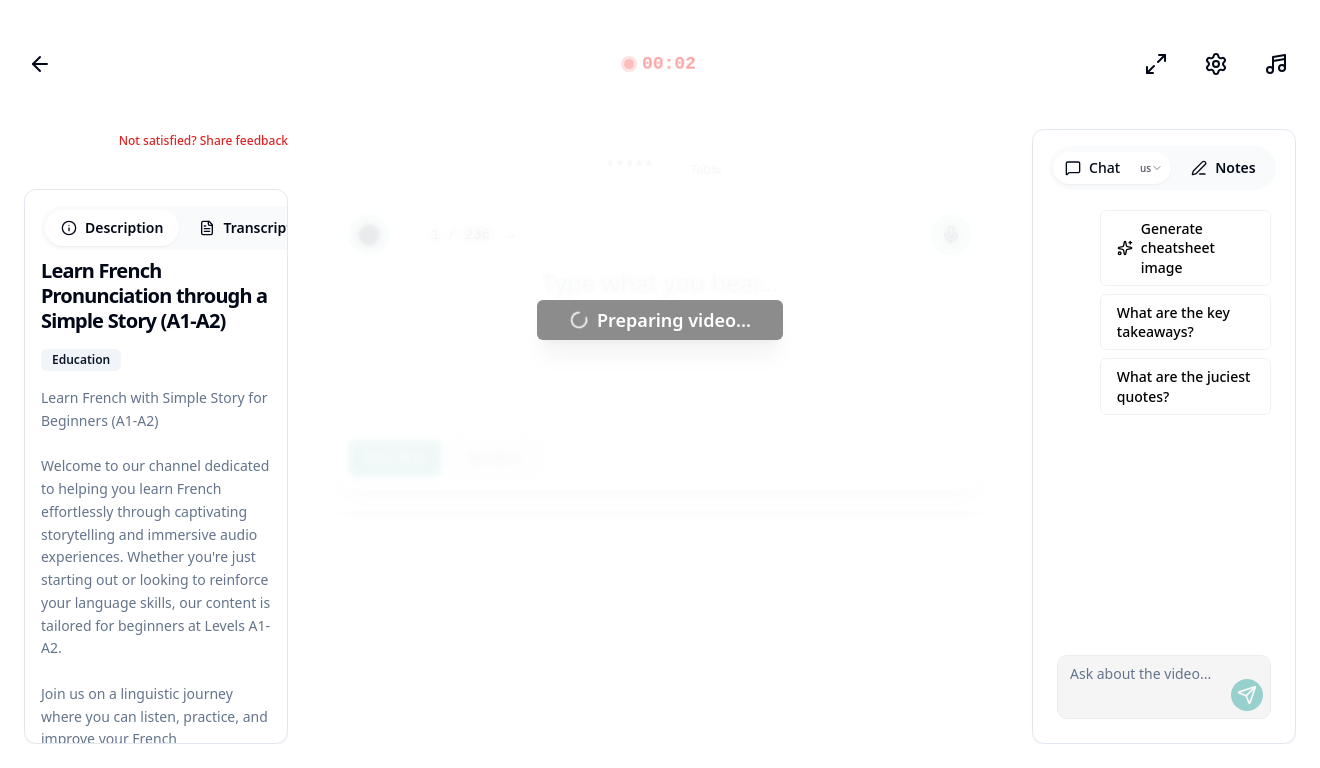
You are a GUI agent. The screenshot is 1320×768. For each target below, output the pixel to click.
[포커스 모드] (1156, 64)
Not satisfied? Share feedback (203, 141)
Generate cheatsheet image (1166, 248)
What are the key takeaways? (1173, 322)
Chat (1092, 167)
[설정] (1216, 64)
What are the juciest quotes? (1184, 386)
